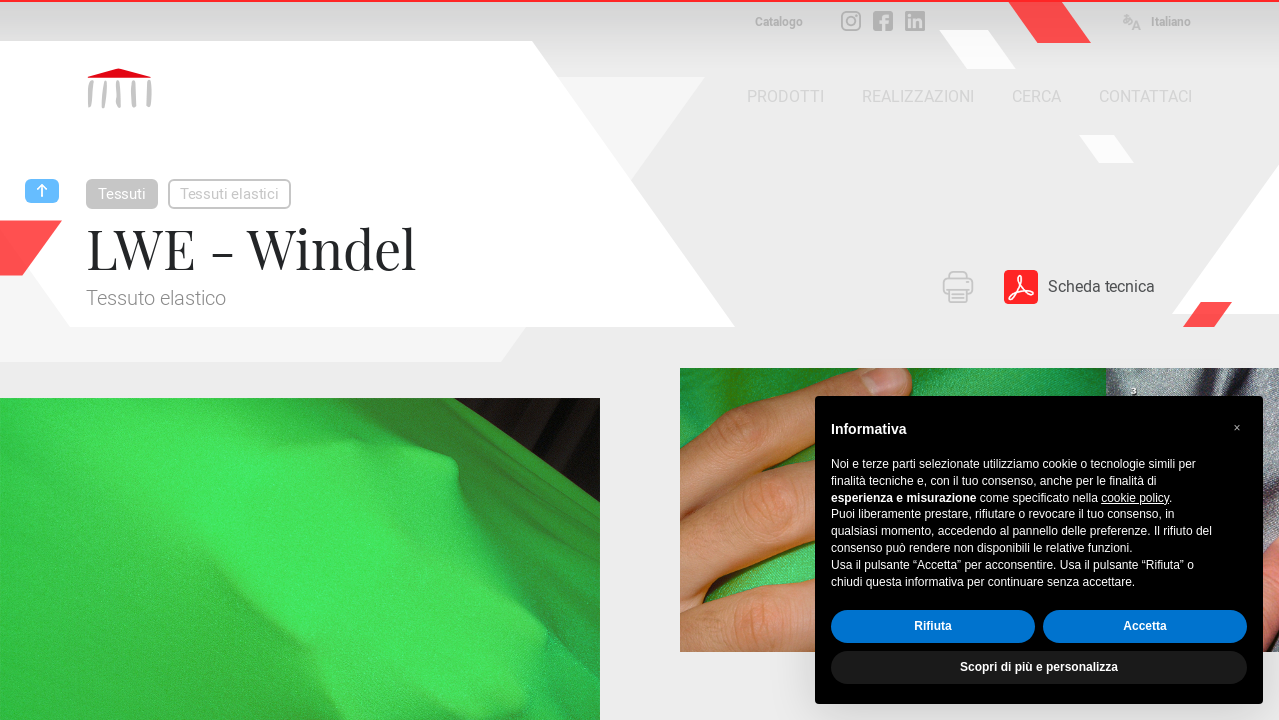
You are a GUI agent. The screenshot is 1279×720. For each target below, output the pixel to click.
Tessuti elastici (229, 194)
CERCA (1036, 96)
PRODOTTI (785, 96)
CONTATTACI (1145, 96)
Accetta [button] (1144, 626)
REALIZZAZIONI (918, 96)
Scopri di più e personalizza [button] (1039, 667)
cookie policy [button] (1135, 498)
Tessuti (122, 194)
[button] (1237, 428)
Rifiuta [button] (932, 626)
